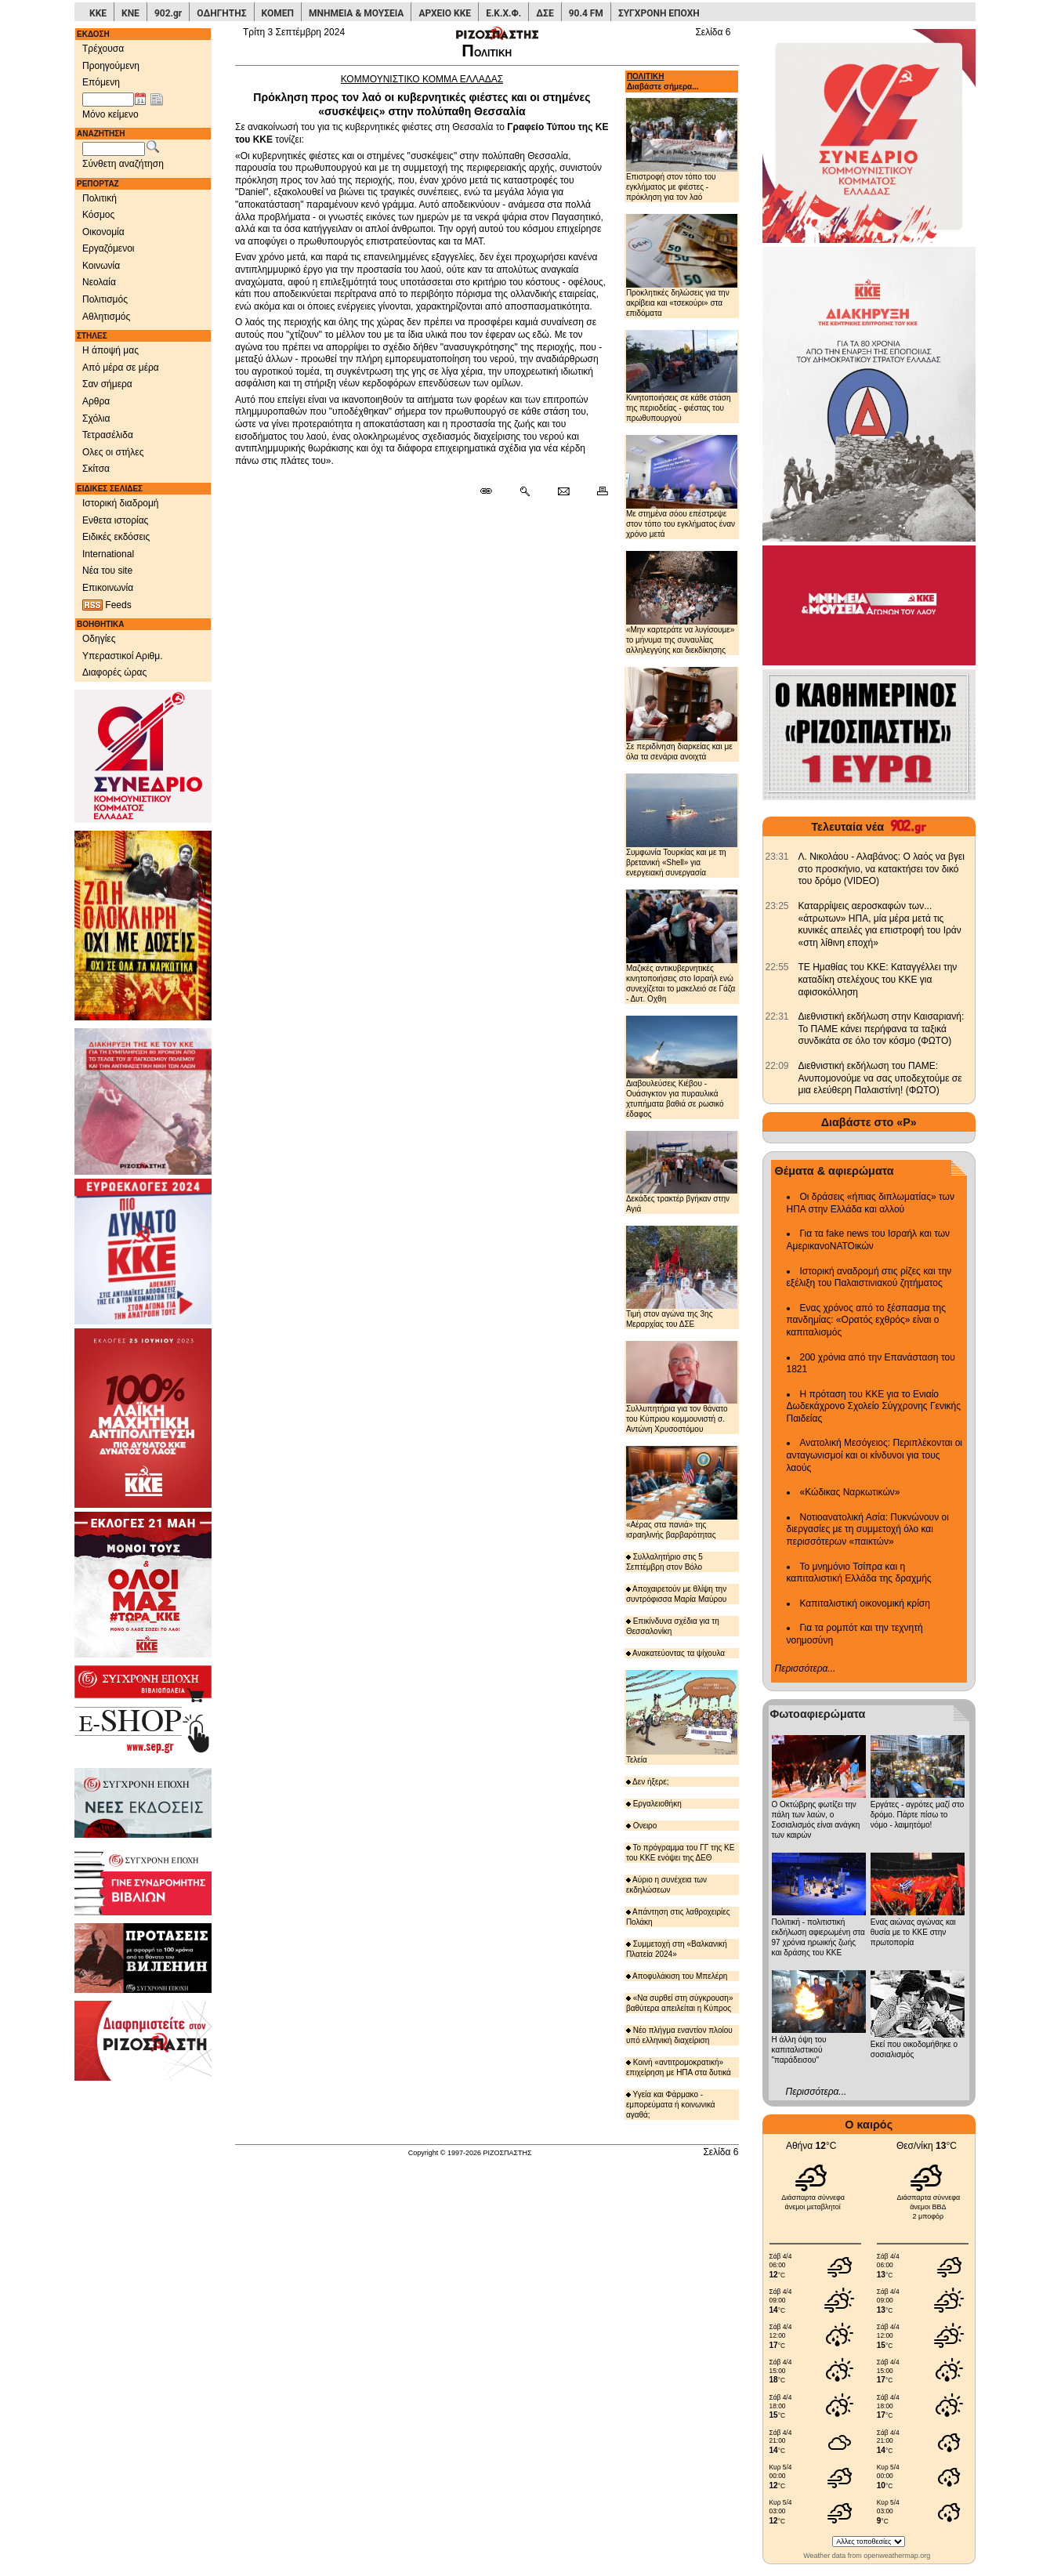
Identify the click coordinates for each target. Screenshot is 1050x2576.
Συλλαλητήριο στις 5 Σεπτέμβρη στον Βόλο (664, 1561)
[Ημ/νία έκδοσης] (108, 99)
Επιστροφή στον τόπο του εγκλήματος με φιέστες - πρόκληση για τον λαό (681, 149)
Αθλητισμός (106, 316)
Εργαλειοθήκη (654, 1803)
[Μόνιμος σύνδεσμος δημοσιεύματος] (492, 492)
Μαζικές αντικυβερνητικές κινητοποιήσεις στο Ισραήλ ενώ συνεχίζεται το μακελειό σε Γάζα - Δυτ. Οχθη (681, 946)
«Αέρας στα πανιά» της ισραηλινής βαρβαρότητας (681, 1492)
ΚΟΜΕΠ (278, 13)
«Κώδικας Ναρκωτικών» (850, 1492)
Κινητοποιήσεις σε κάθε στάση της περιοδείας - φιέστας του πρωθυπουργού (681, 376)
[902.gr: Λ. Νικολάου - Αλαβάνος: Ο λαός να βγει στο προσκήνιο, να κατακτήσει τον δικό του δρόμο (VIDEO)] (777, 856)
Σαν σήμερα (107, 384)
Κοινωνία (101, 265)
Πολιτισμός (105, 299)
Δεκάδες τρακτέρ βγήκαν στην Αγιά (681, 1172)
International (108, 554)
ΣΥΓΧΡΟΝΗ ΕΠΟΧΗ (659, 13)
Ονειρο (641, 1825)
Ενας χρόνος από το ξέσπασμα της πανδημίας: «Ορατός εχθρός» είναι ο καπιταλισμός (866, 1320)
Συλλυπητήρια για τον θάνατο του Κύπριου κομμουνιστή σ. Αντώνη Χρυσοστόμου (681, 1387)
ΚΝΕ (130, 13)
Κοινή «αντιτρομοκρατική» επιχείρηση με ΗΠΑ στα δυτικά (678, 2067)
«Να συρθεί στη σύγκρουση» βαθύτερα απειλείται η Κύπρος (679, 2003)
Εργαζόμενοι (108, 248)
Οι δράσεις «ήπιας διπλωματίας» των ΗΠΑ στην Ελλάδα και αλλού (870, 1203)
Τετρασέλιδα (107, 434)
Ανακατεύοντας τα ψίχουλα (675, 1653)
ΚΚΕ (98, 13)
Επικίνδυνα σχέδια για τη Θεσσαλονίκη (672, 1626)
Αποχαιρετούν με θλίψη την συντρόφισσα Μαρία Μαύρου (676, 1594)
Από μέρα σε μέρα (120, 367)
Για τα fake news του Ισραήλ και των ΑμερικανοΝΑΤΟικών (868, 1240)
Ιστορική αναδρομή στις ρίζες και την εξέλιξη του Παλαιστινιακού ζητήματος (869, 1277)
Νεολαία (99, 282)
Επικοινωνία (107, 587)
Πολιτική (99, 198)
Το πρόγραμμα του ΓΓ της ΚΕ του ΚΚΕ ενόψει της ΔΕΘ (680, 1852)
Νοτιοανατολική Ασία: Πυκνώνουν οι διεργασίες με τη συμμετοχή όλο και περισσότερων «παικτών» (868, 1529)
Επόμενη (101, 82)
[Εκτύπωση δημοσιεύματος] (596, 492)
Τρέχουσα (103, 48)
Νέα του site (107, 570)
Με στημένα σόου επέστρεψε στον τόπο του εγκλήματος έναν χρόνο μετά (681, 486)
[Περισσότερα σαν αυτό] (524, 492)
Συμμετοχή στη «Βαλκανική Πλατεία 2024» (676, 1949)
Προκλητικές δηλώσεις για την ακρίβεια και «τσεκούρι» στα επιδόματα (681, 265)
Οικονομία (103, 231)
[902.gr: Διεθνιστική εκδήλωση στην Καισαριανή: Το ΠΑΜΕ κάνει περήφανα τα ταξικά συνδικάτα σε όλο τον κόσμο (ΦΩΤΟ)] (777, 1016)
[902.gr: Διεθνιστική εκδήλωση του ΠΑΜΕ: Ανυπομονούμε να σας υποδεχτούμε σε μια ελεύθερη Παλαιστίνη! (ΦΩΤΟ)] (777, 1065)
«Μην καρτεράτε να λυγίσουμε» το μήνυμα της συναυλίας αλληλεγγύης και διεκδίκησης (681, 602)
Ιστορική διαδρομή (120, 503)
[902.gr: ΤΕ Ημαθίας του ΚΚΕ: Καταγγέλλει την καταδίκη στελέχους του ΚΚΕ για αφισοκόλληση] (777, 967)
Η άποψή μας (110, 350)
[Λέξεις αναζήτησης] (113, 149)
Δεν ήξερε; (647, 1781)
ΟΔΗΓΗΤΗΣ (221, 13)
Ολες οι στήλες (112, 452)
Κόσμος (98, 214)
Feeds (107, 605)
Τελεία (681, 1717)
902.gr (168, 13)
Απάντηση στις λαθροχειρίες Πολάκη (678, 1917)
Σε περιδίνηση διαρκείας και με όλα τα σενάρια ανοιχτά (681, 713)
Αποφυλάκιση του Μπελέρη (677, 1976)
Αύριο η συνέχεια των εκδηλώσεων (666, 1884)
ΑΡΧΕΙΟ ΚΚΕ (444, 13)
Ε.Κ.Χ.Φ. (503, 13)
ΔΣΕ (544, 13)
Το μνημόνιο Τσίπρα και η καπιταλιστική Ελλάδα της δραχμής (859, 1573)
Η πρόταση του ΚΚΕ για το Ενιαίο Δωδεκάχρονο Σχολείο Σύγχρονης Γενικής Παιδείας (874, 1406)
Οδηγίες (99, 638)
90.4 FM (586, 13)
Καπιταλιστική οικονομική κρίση (865, 1603)
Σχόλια (96, 418)
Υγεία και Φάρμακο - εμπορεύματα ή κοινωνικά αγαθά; (670, 2104)
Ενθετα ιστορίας (115, 520)
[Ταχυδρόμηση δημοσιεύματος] (563, 492)
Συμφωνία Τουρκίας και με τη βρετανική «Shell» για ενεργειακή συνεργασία (681, 825)
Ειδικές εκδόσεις (116, 536)
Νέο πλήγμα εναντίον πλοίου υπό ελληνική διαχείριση (679, 2035)
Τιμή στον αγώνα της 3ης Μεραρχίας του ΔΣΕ (681, 1277)
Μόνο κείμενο (110, 114)
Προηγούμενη (110, 65)
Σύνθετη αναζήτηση (123, 163)
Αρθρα (96, 401)
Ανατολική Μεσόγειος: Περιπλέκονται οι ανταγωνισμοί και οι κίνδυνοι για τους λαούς (875, 1455)
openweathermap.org (897, 2556)
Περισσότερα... (805, 1668)
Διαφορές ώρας (114, 672)
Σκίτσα (96, 468)
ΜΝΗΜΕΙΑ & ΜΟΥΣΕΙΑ (356, 13)
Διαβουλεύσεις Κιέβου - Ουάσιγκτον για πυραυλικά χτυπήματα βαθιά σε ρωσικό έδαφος (681, 1067)
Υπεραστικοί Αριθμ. (122, 655)
